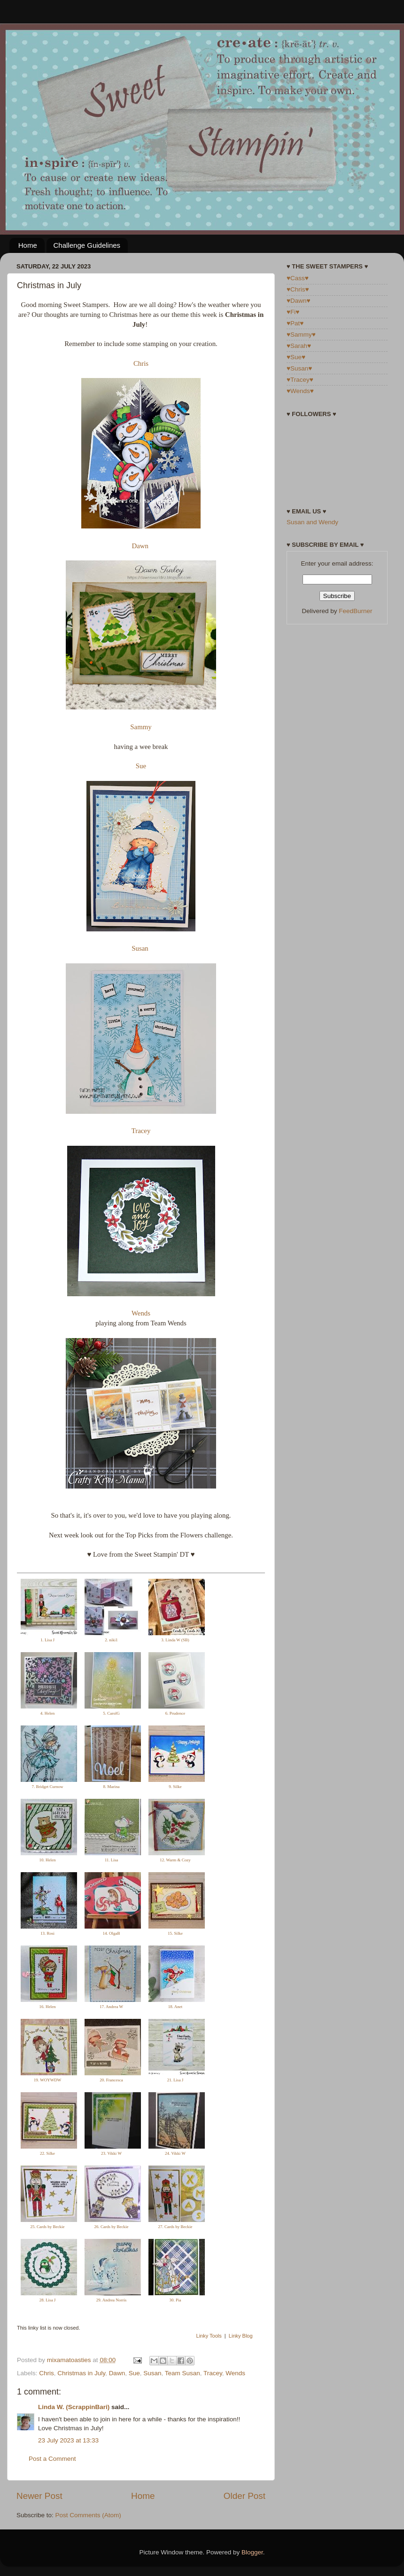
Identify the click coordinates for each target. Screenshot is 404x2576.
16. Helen (47, 2006)
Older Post (244, 2496)
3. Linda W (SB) (175, 1640)
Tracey (141, 1130)
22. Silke (47, 2153)
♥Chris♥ (298, 289)
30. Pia (175, 2300)
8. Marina (111, 1786)
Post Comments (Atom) (88, 2515)
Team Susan (182, 2373)
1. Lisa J (47, 1640)
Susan (140, 948)
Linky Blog (241, 2336)
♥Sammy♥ (301, 334)
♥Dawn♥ (299, 300)
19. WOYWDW (47, 2080)
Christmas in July (81, 2373)
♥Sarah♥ (299, 345)
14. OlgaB (111, 1933)
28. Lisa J (47, 2300)
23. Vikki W (111, 2153)
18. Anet (175, 2006)
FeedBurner (355, 610)
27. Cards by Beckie (175, 2226)
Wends (141, 1313)
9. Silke (175, 1786)
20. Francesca (111, 2080)
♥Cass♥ (298, 278)
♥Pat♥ (295, 323)
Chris (140, 363)
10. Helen (47, 1860)
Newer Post (39, 2496)
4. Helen (47, 1713)
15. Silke (175, 1933)
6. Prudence (175, 1713)
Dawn (140, 546)
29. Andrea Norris (111, 2300)
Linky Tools (209, 2336)
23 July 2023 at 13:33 (68, 2440)
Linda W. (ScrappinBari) (73, 2407)
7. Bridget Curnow (47, 1786)
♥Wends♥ (300, 390)
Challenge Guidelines (87, 245)
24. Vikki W (175, 2153)
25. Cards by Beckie (48, 2226)
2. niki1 (111, 1640)
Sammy (140, 727)
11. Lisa (111, 1860)
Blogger (252, 2552)
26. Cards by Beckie (111, 2226)
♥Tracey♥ (300, 379)
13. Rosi (47, 1933)
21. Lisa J (175, 2080)
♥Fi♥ (293, 311)
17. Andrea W (111, 2006)
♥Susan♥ (299, 368)
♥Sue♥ (296, 357)
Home (27, 245)
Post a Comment (52, 2458)
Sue (141, 766)
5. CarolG (111, 1713)
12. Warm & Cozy (175, 1860)
